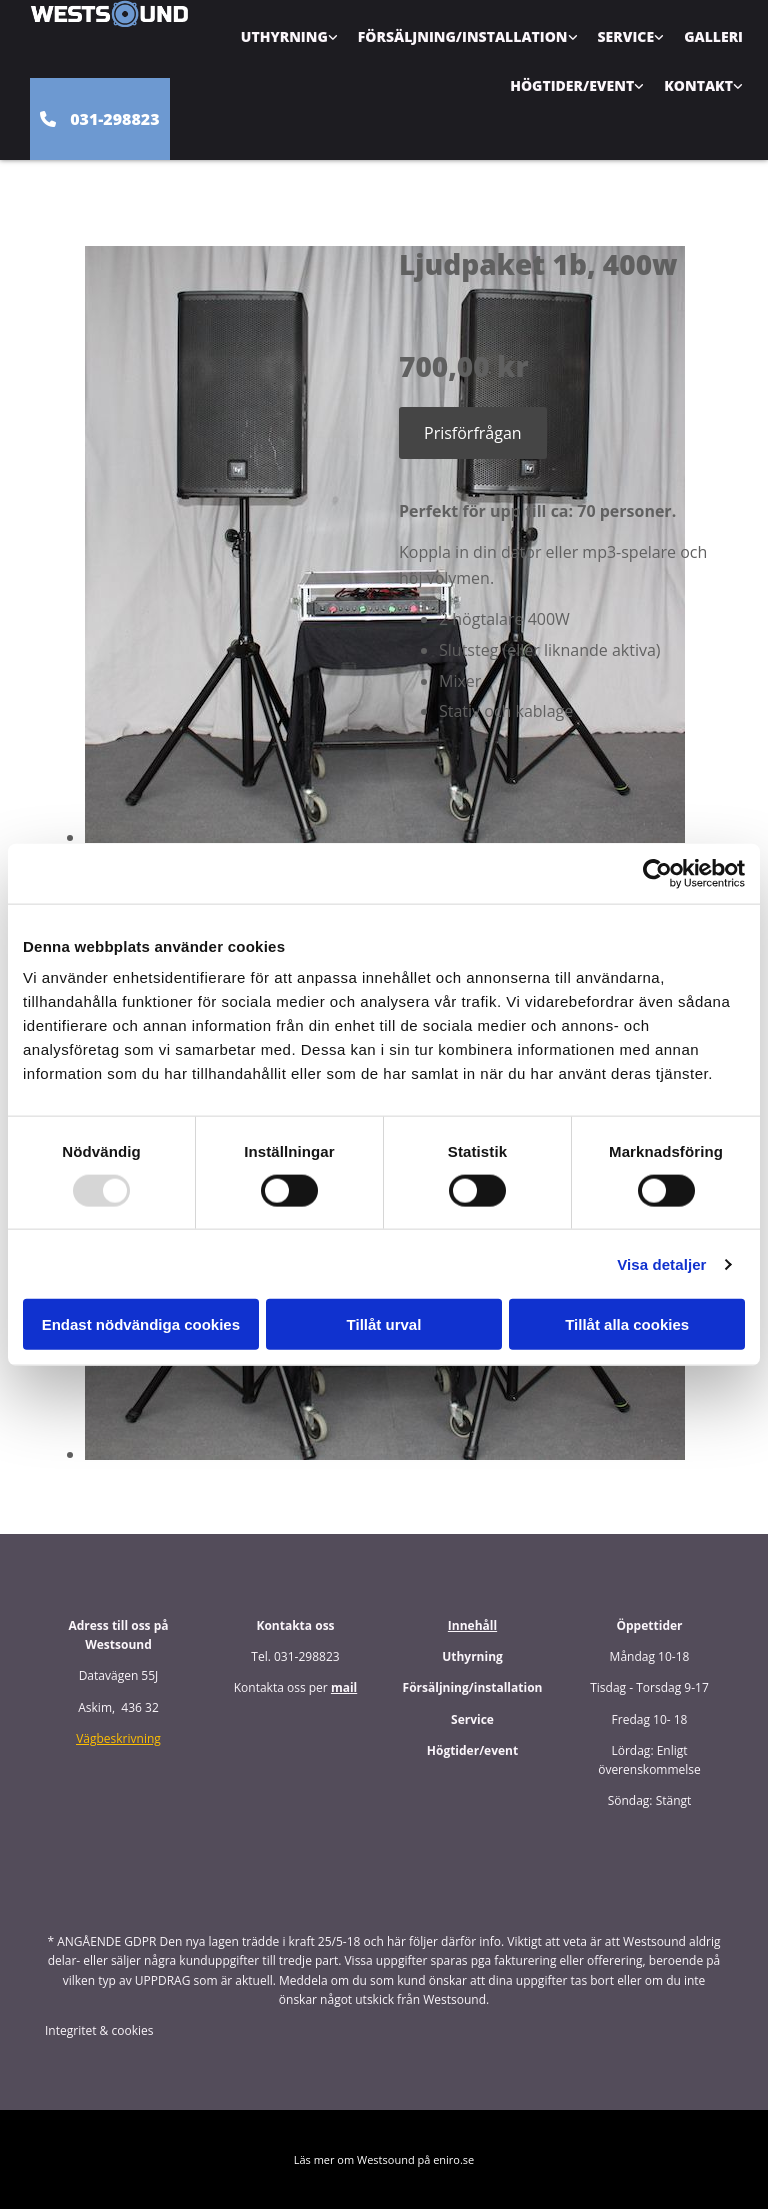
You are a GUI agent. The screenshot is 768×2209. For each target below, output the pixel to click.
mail (344, 1687)
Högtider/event (472, 1750)
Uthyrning (284, 36)
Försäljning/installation (473, 1687)
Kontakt (698, 85)
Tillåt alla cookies (627, 1324)
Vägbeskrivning (118, 1738)
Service (626, 36)
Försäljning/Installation (463, 36)
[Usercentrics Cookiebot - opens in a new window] (657, 873)
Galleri (713, 36)
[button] (100, 119)
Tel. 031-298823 (295, 1656)
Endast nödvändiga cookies (141, 1324)
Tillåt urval (384, 1324)
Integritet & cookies (99, 2030)
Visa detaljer (661, 1263)
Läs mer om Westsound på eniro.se (384, 2159)
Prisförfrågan (473, 433)
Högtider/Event (572, 85)
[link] (289, 36)
